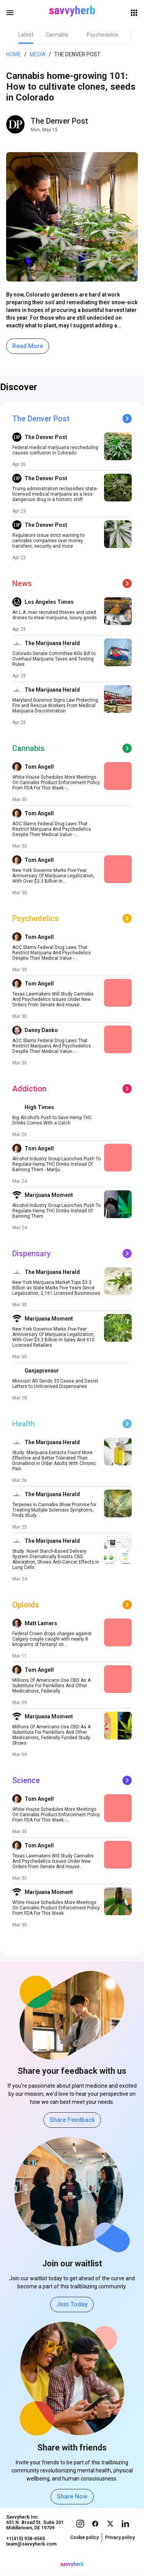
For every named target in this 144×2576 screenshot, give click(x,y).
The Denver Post (77, 54)
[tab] (26, 34)
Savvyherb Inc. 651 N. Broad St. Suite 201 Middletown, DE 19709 (35, 2530)
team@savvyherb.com (31, 2551)
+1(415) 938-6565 (25, 2546)
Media (38, 54)
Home (13, 54)
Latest (25, 35)
